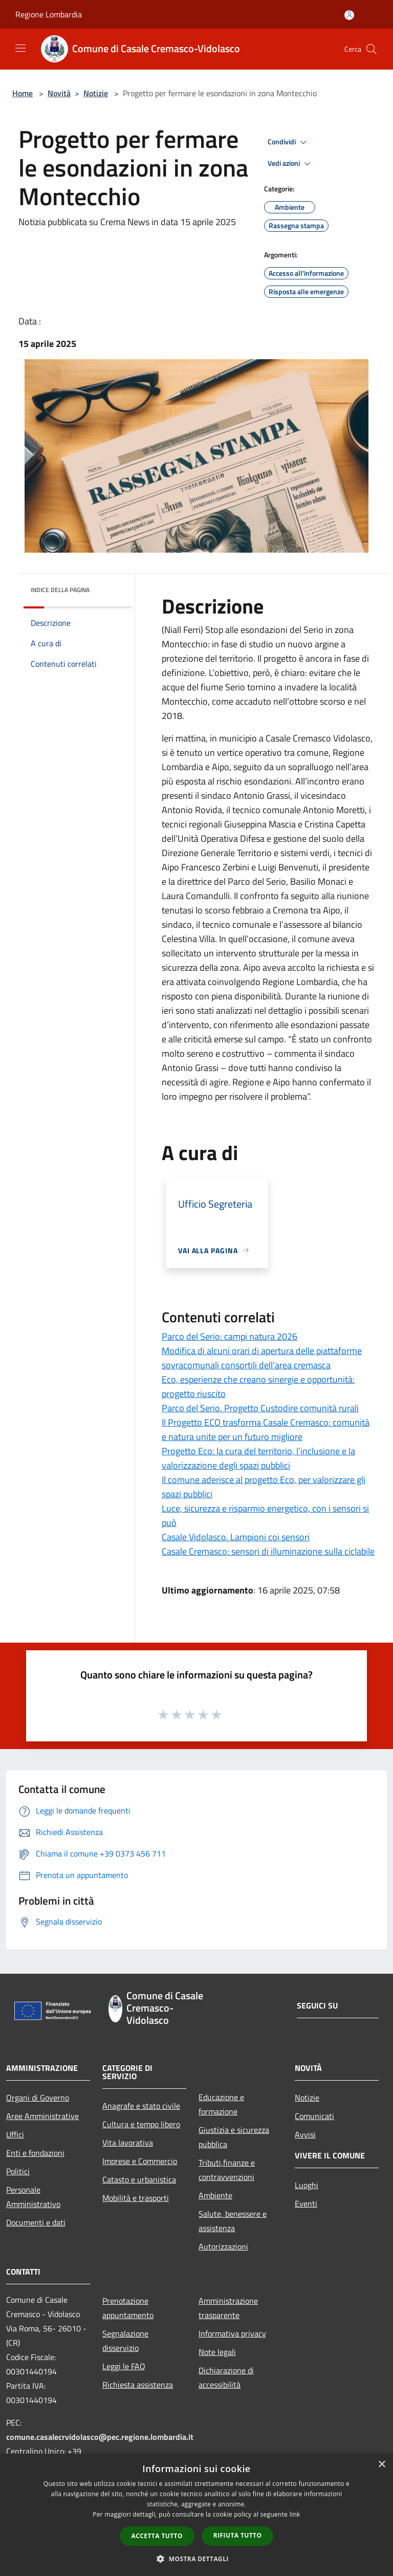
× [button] (381, 2465)
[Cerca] (371, 49)
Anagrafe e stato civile (141, 2106)
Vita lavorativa (127, 2142)
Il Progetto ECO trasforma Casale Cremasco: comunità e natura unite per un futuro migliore (265, 1429)
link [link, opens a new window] (295, 2514)
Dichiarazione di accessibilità (226, 2377)
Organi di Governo (37, 2097)
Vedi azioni (291, 164)
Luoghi (306, 2185)
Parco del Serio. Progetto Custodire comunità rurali (260, 1408)
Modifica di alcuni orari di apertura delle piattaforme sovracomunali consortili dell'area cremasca (262, 1358)
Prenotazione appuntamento (128, 2308)
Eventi (306, 2203)
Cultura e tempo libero (141, 2124)
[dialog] (196, 2515)
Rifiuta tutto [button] (237, 2535)
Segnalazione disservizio (125, 2340)
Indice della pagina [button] (60, 590)
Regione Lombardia (48, 14)
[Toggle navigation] (20, 48)
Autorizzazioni (223, 2246)
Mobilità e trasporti (135, 2198)
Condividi (289, 142)
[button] (196, 2558)
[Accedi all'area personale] (349, 15)
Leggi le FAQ (123, 2366)
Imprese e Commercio (139, 2161)
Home (22, 93)
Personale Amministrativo (33, 2197)
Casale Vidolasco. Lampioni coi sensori (236, 1537)
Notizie (95, 93)
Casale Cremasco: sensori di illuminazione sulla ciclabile (268, 1551)
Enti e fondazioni (35, 2153)
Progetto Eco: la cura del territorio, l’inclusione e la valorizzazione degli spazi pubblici (258, 1458)
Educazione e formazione (221, 2104)
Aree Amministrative (42, 2116)
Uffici (15, 2134)
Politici (18, 2171)
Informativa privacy (232, 2333)
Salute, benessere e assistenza (233, 2221)
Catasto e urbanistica (139, 2179)
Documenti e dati (36, 2222)
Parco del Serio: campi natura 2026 (229, 1336)
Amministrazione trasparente (228, 2308)
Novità (59, 93)
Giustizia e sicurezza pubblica (234, 2137)
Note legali (217, 2352)
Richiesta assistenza (137, 2384)
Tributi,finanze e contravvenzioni (227, 2169)
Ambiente (215, 2195)
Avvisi (305, 2134)
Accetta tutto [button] (157, 2535)
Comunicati (314, 2116)
